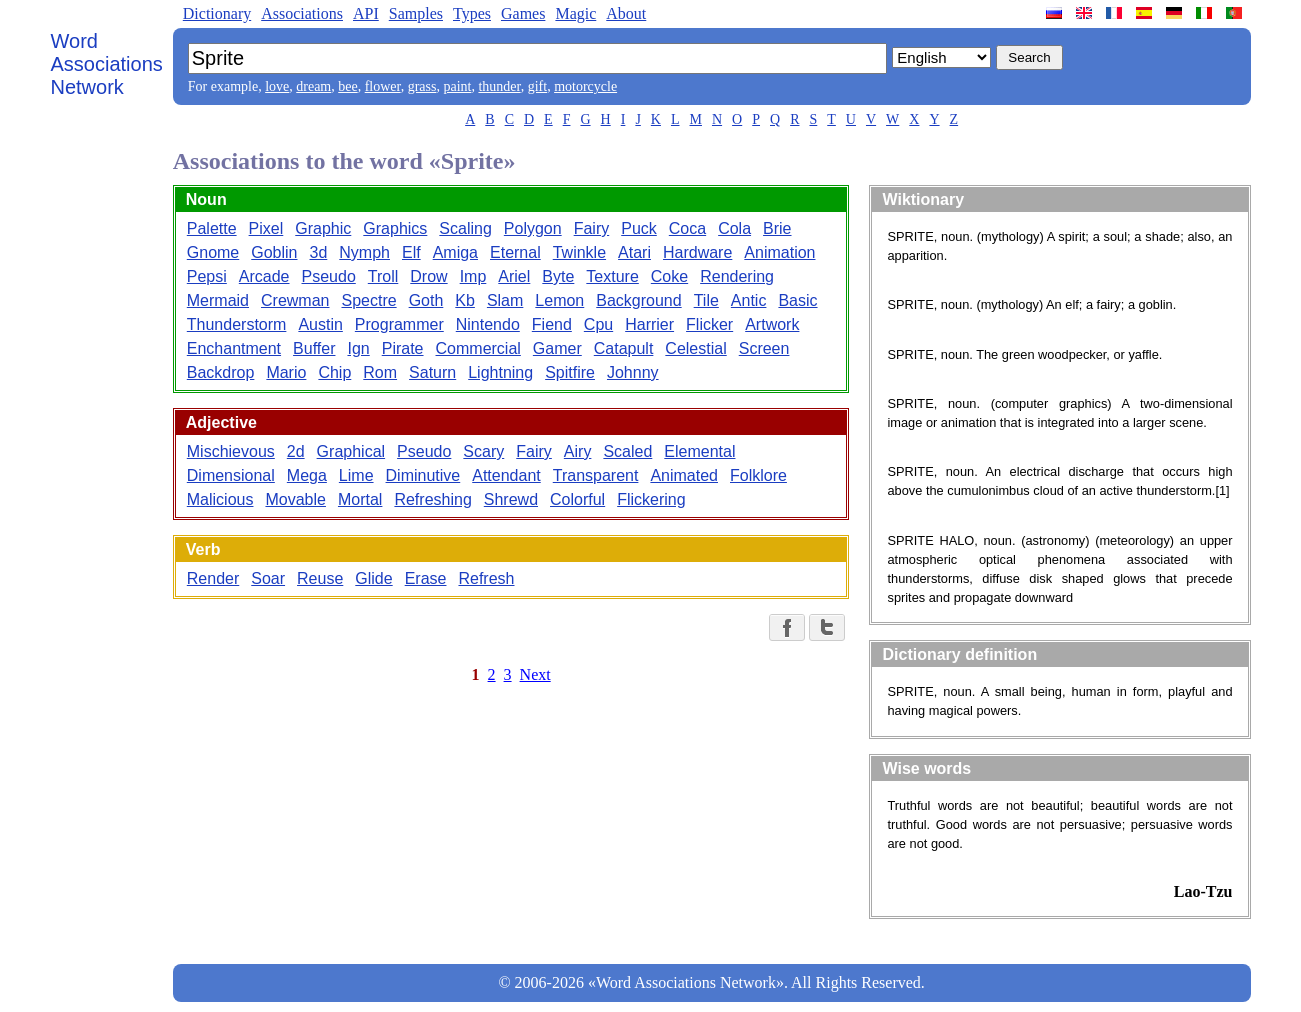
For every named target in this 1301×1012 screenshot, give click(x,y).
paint (457, 86)
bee (347, 86)
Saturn (432, 372)
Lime (356, 475)
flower (383, 86)
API (366, 13)
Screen (764, 348)
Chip (334, 372)
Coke (669, 276)
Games (523, 13)
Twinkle (579, 252)
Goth (426, 300)
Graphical (351, 451)
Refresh (486, 578)
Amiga (455, 252)
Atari (634, 252)
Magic (575, 13)
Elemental (699, 451)
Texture (612, 276)
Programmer (399, 324)
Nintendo (488, 324)
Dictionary (217, 13)
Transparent (596, 475)
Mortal (360, 499)
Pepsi (207, 276)
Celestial (695, 348)
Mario (286, 372)
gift (537, 86)
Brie (777, 228)
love (277, 86)
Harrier (649, 324)
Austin (320, 324)
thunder (499, 86)
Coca (687, 228)
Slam (505, 300)
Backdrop (221, 372)
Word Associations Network (107, 64)
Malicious (220, 499)
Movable (295, 499)
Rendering (737, 276)
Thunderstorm (237, 324)
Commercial (478, 348)
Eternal (515, 252)
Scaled (627, 451)
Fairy (592, 228)
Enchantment (234, 348)
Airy (578, 451)
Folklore (758, 475)
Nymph (364, 252)
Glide (373, 578)
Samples (416, 13)
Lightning (500, 372)
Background (638, 300)
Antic (749, 300)
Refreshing (432, 499)
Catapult (624, 348)
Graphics (395, 228)
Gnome (213, 252)
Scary (483, 451)
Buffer (314, 348)
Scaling (465, 228)
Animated (684, 475)
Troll (383, 276)
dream (313, 86)
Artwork (772, 324)
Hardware (697, 252)
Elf (411, 252)
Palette (212, 228)
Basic (797, 300)
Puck (639, 228)
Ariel (514, 276)
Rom (380, 372)
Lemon (559, 300)
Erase (426, 578)
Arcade (264, 276)
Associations (302, 13)
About (626, 13)
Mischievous (231, 451)
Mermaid (218, 300)
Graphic (323, 228)
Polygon (533, 228)
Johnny (633, 372)
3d (319, 252)
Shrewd (511, 499)
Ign (358, 348)
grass (422, 86)
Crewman (295, 300)
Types (472, 13)
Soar (268, 578)
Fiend (552, 324)
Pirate (403, 348)
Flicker (709, 324)
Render (213, 578)
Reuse (320, 578)
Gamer (557, 348)
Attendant (506, 475)
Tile (706, 300)
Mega (307, 475)
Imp (473, 276)
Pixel (266, 228)
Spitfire (570, 372)
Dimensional (231, 475)
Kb (465, 300)
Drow (428, 276)
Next (535, 674)
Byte (558, 276)
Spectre (368, 300)
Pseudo (329, 276)
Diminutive (423, 475)
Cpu (598, 324)
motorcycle (585, 86)
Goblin (274, 252)
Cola (734, 228)
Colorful (577, 499)
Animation (779, 252)
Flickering (651, 499)
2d (296, 451)
